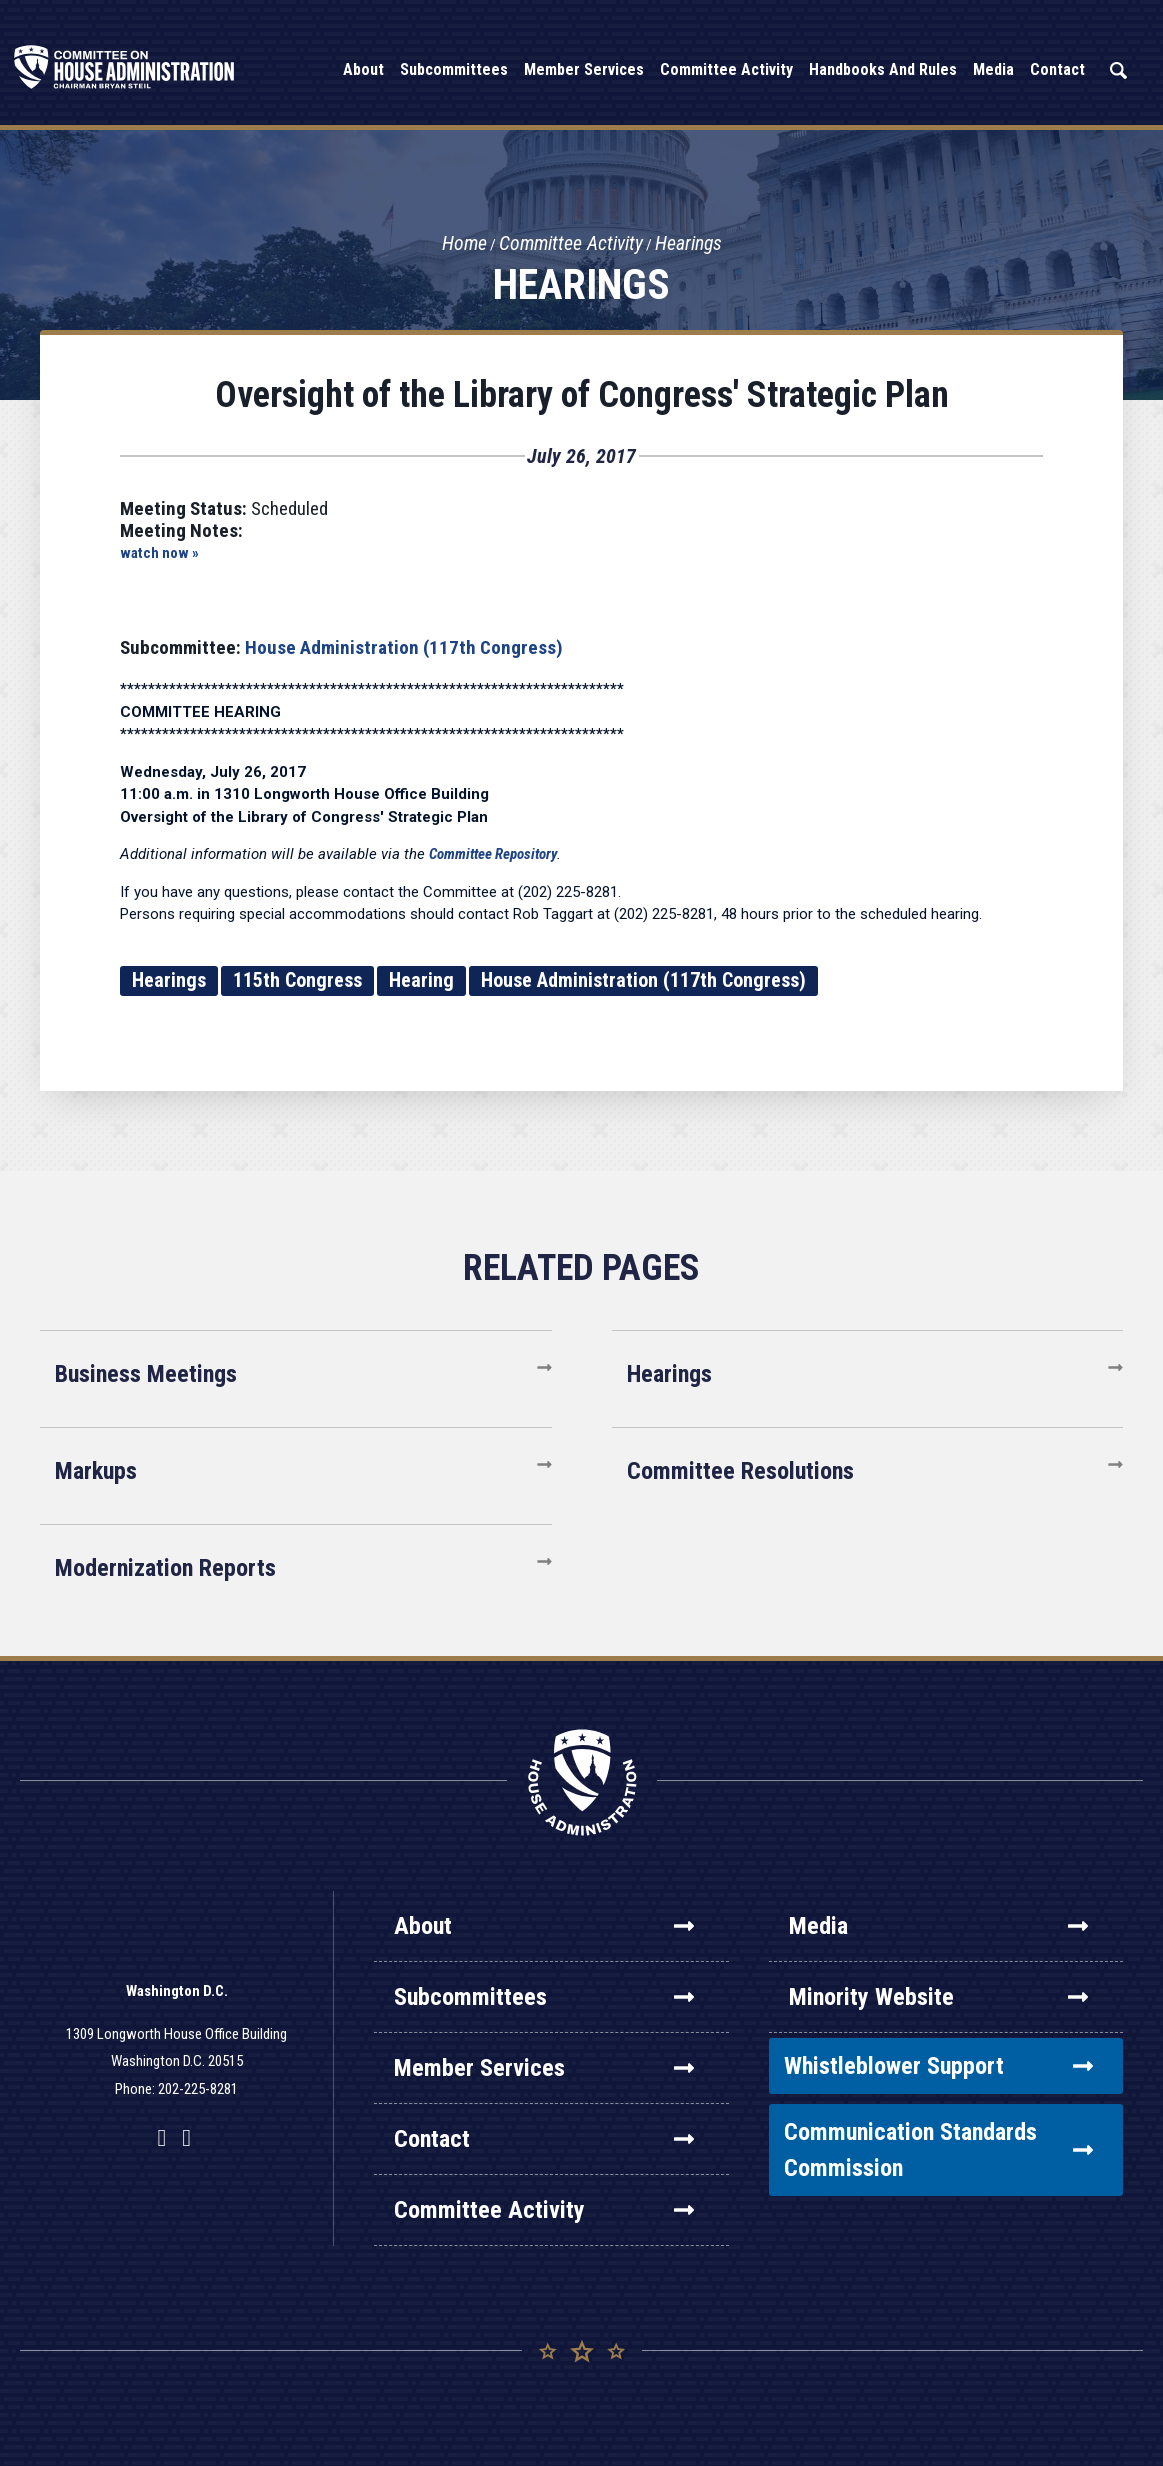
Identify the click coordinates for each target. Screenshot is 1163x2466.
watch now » (159, 553)
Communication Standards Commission (938, 2150)
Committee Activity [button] (726, 69)
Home (463, 244)
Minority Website (938, 1997)
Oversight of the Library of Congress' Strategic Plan (582, 395)
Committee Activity (571, 244)
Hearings (690, 244)
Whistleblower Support (938, 2066)
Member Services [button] (584, 69)
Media (938, 1926)
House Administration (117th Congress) (404, 647)
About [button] (363, 69)
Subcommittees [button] (454, 69)
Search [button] (1118, 70)
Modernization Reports (165, 1568)
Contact (543, 2139)
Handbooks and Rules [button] (883, 69)
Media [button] (993, 69)
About (543, 1926)
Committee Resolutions (740, 1471)
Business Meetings (146, 1374)
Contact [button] (1057, 69)
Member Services (543, 2068)
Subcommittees (543, 1997)
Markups (96, 1471)
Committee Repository (493, 854)
